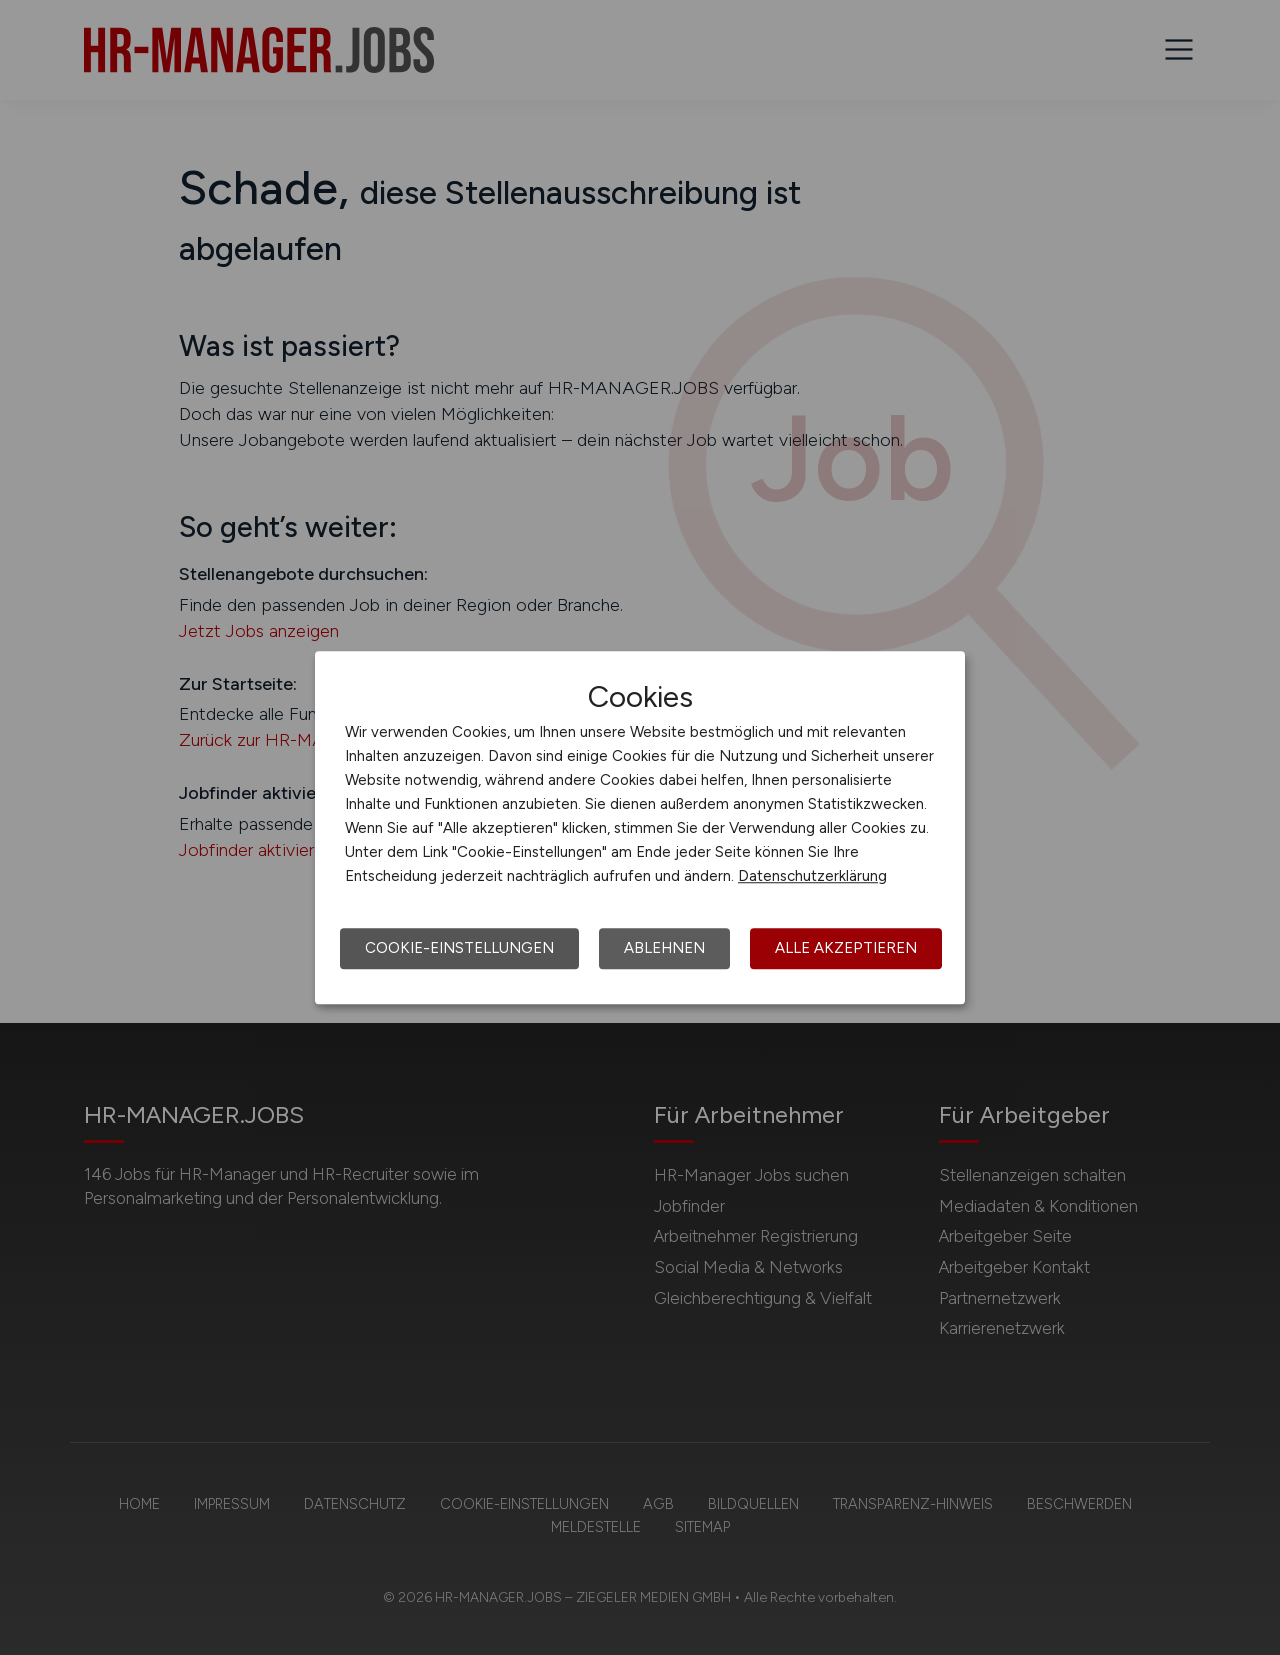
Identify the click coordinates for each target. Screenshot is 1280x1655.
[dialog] (640, 828)
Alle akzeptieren (846, 948)
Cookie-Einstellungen (459, 948)
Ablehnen (664, 948)
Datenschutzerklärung (812, 876)
